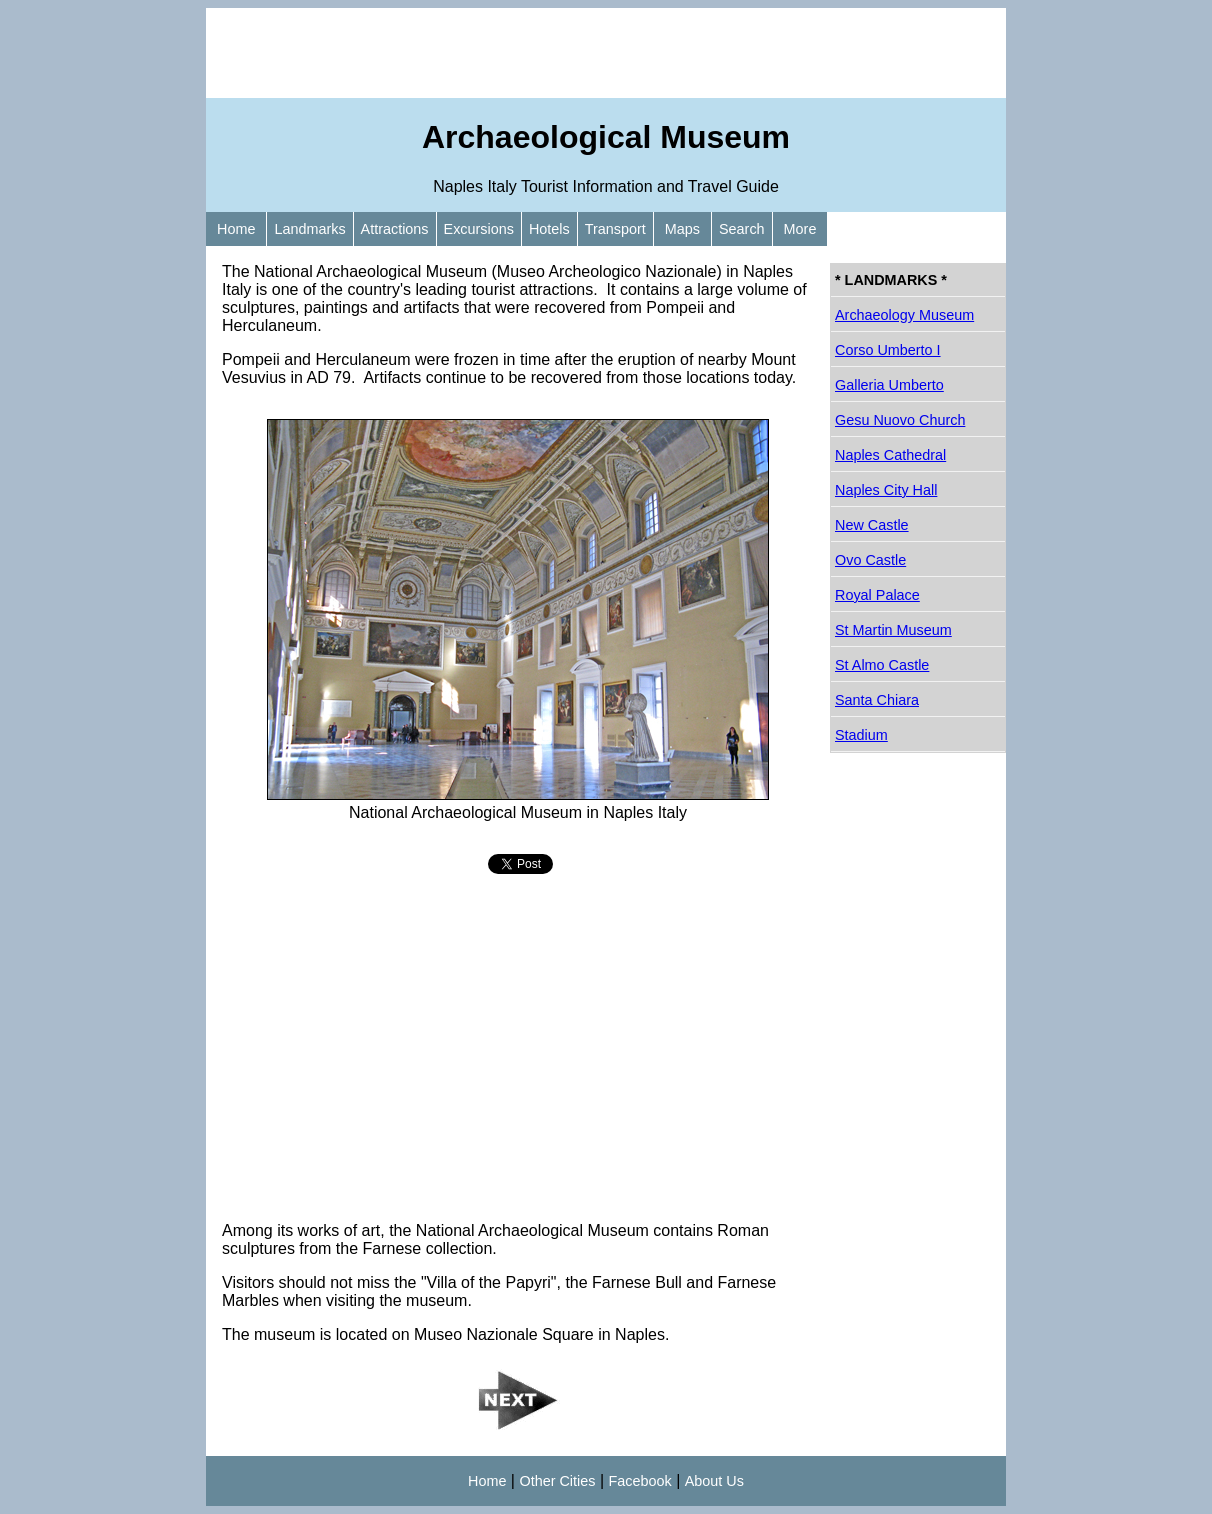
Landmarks (309, 229)
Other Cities (557, 1481)
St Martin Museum (893, 630)
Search (742, 229)
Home (236, 229)
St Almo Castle (882, 665)
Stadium (861, 735)
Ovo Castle (870, 560)
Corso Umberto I (888, 350)
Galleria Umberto (889, 385)
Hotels (549, 229)
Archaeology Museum (904, 315)
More (800, 229)
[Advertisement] (606, 53)
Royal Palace (877, 595)
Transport (615, 229)
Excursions (479, 229)
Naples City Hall (886, 490)
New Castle (872, 525)
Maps (682, 229)
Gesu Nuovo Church (900, 420)
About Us (714, 1481)
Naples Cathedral (890, 455)
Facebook (640, 1481)
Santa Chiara (877, 700)
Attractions (395, 229)
